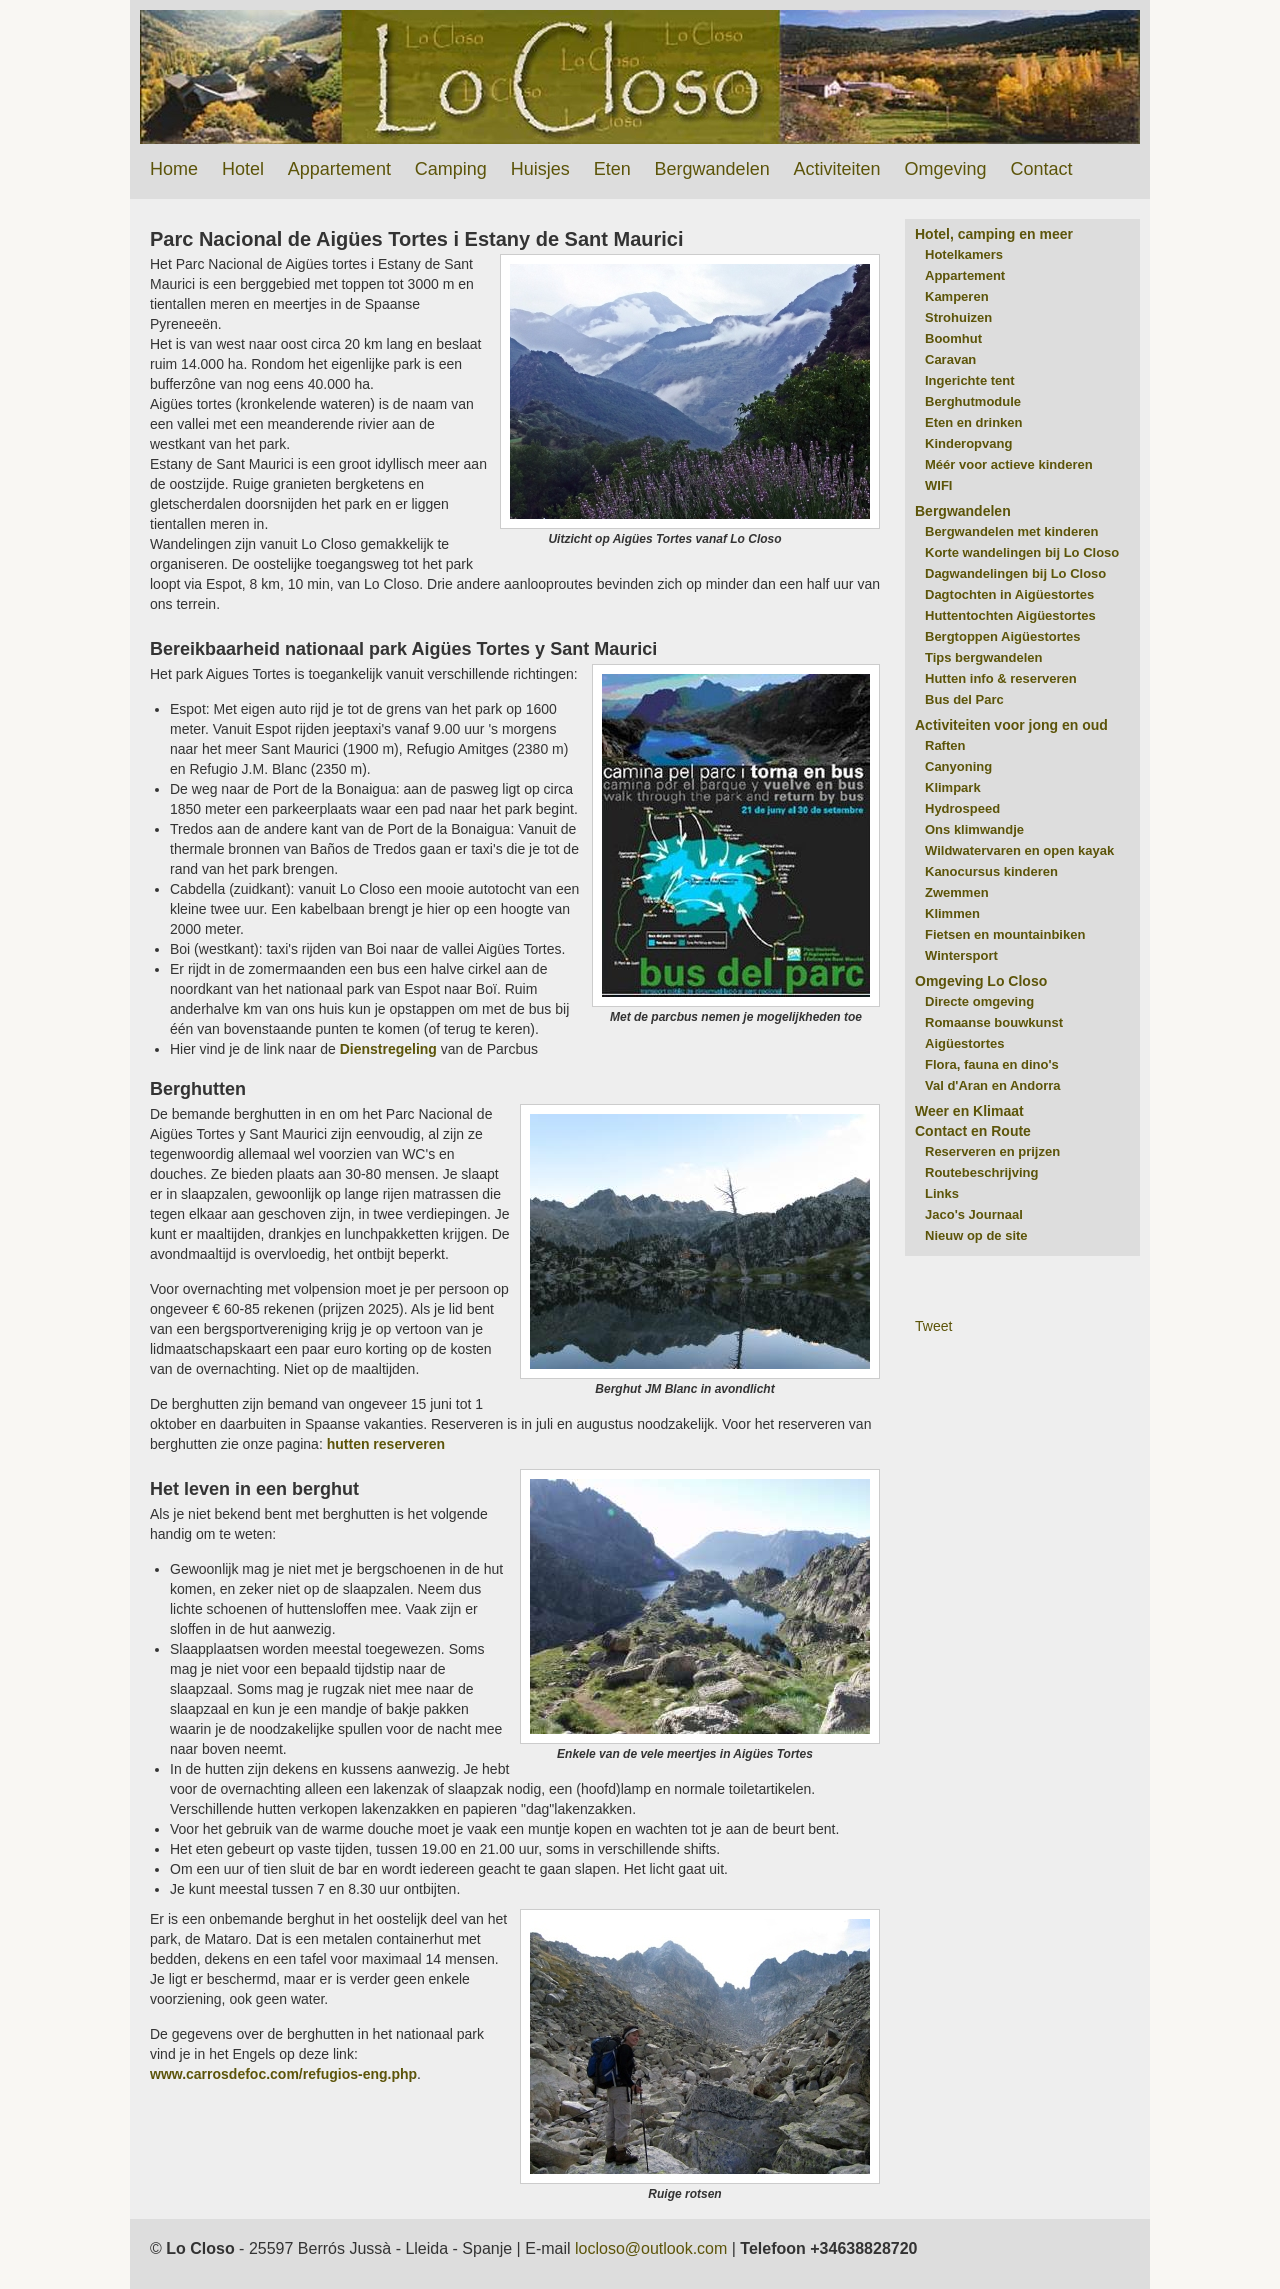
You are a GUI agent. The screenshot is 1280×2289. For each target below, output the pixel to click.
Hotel (243, 169)
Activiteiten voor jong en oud (1011, 725)
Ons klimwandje (974, 829)
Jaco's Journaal (974, 1214)
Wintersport (961, 955)
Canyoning (958, 766)
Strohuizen (958, 317)
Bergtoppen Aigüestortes (1003, 636)
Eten (612, 169)
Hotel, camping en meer (994, 234)
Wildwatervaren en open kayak (1019, 850)
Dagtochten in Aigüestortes (1009, 594)
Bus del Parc (964, 699)
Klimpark (953, 787)
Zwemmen (957, 892)
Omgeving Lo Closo (981, 981)
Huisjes (540, 169)
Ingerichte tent (970, 380)
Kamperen (957, 296)
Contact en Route (973, 1131)
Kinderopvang (968, 443)
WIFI (938, 485)
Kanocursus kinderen (991, 871)
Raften (945, 745)
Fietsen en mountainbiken (1005, 934)
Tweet (933, 1326)
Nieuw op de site (976, 1235)
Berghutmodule (973, 401)
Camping (451, 169)
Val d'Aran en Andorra (993, 1085)
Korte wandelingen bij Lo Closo (1022, 552)
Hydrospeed (962, 808)
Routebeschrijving (981, 1172)
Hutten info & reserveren (1001, 678)
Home (174, 169)
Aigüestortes (964, 1043)
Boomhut (953, 338)
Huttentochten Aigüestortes (1010, 615)
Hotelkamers (964, 254)
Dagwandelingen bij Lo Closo (1015, 573)
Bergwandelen (712, 169)
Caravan (950, 359)
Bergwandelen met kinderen (1011, 531)
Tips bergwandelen (984, 657)
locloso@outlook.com (651, 2248)
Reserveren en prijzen (992, 1151)
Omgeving (945, 169)
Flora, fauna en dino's (992, 1064)
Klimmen (952, 913)
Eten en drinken (974, 422)
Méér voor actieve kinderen (1009, 464)
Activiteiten (837, 169)
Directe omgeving (979, 1001)
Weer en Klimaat (969, 1111)
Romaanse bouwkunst (994, 1022)
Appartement (339, 169)
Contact (1041, 169)
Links (942, 1193)
